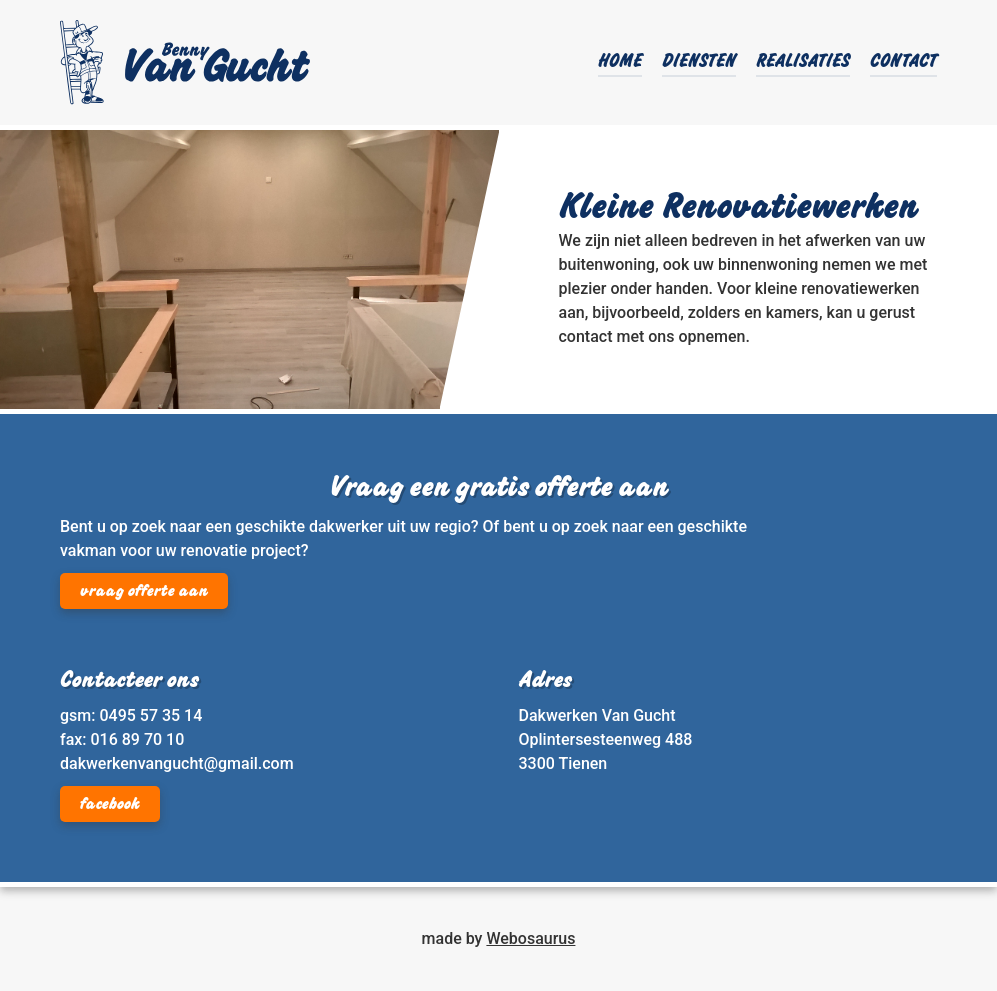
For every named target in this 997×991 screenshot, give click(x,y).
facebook (110, 805)
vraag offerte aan (144, 592)
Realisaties (803, 63)
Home (620, 63)
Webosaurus (530, 938)
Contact (903, 63)
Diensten (699, 63)
